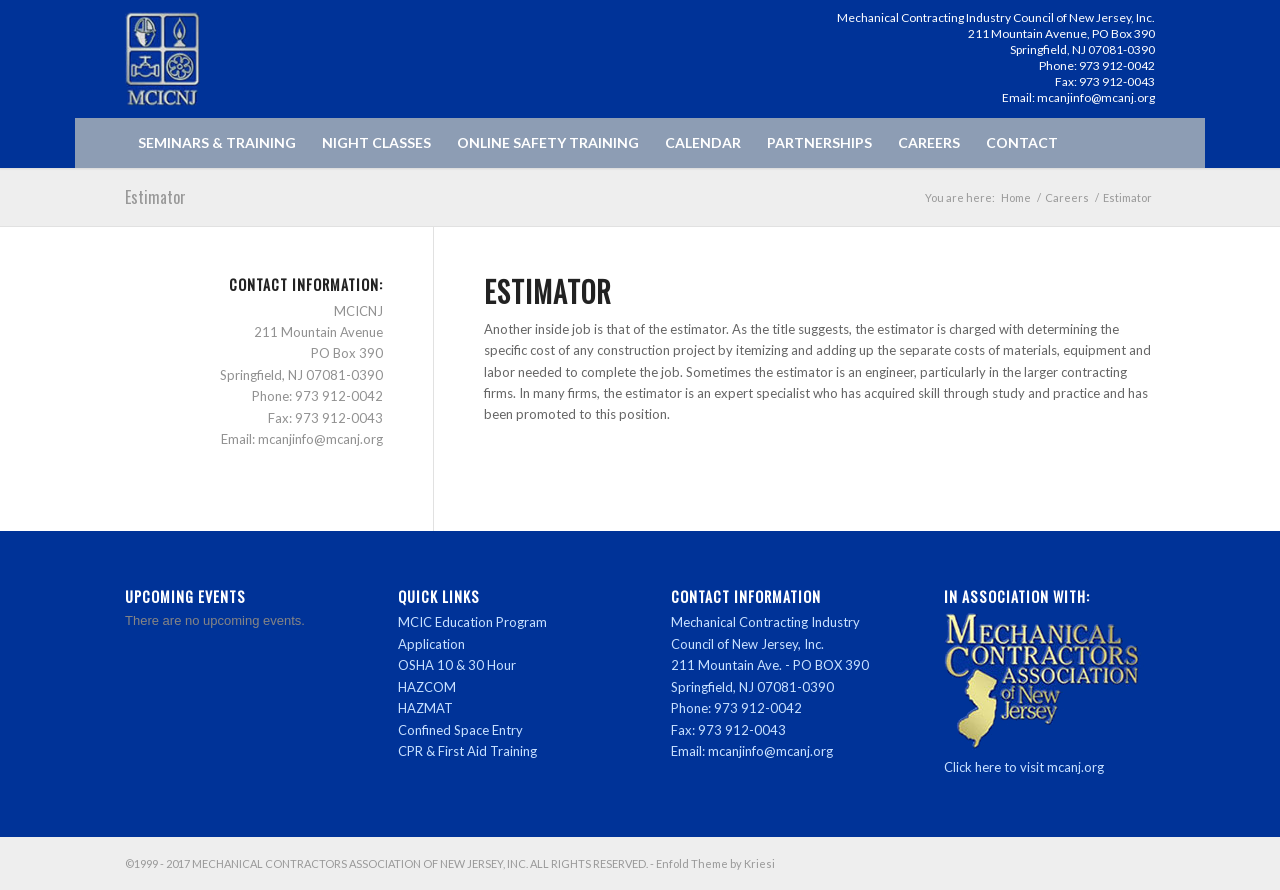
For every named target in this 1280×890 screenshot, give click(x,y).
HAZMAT (425, 708)
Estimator (155, 197)
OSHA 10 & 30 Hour (457, 665)
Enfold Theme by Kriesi (715, 863)
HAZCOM (427, 687)
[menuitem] (217, 143)
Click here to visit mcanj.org (1024, 767)
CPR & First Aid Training (467, 751)
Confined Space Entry (460, 730)
